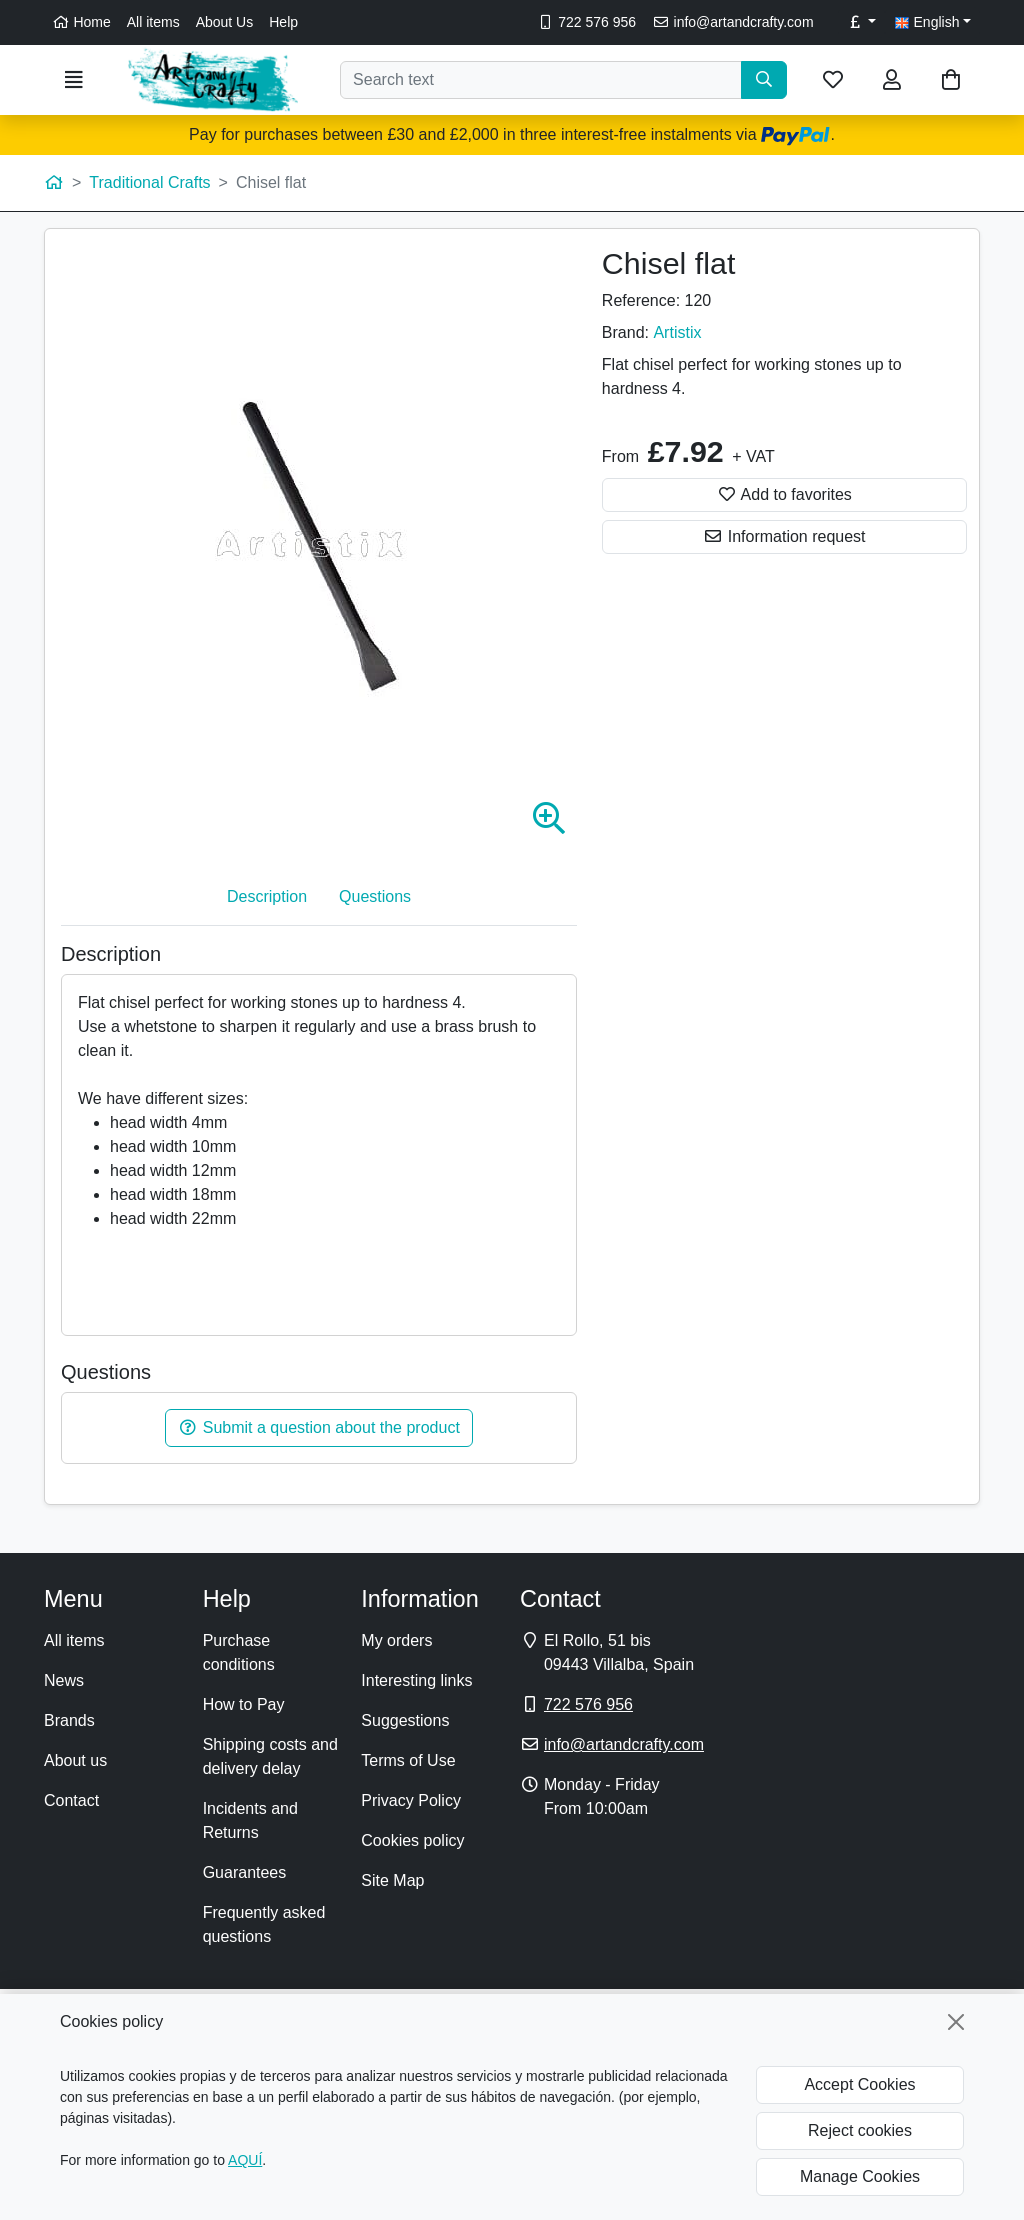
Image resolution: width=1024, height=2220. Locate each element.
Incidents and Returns (250, 1820)
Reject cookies (860, 2130)
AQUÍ (245, 2160)
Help (283, 22)
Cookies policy (412, 1840)
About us (75, 1760)
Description (267, 896)
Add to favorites (784, 494)
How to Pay (244, 1704)
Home (81, 22)
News (64, 1680)
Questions (375, 896)
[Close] (956, 2022)
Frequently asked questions (264, 1924)
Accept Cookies (859, 2084)
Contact (71, 1800)
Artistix (677, 332)
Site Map (392, 1880)
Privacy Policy (411, 1800)
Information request (784, 536)
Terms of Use (408, 1760)
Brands (69, 1720)
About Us (225, 22)
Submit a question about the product (319, 1427)
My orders (396, 1640)
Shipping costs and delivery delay (270, 1756)
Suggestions (405, 1720)
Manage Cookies (860, 2176)
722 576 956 (586, 22)
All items (153, 22)
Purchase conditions (239, 1652)
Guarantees (245, 1872)
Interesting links (416, 1680)
